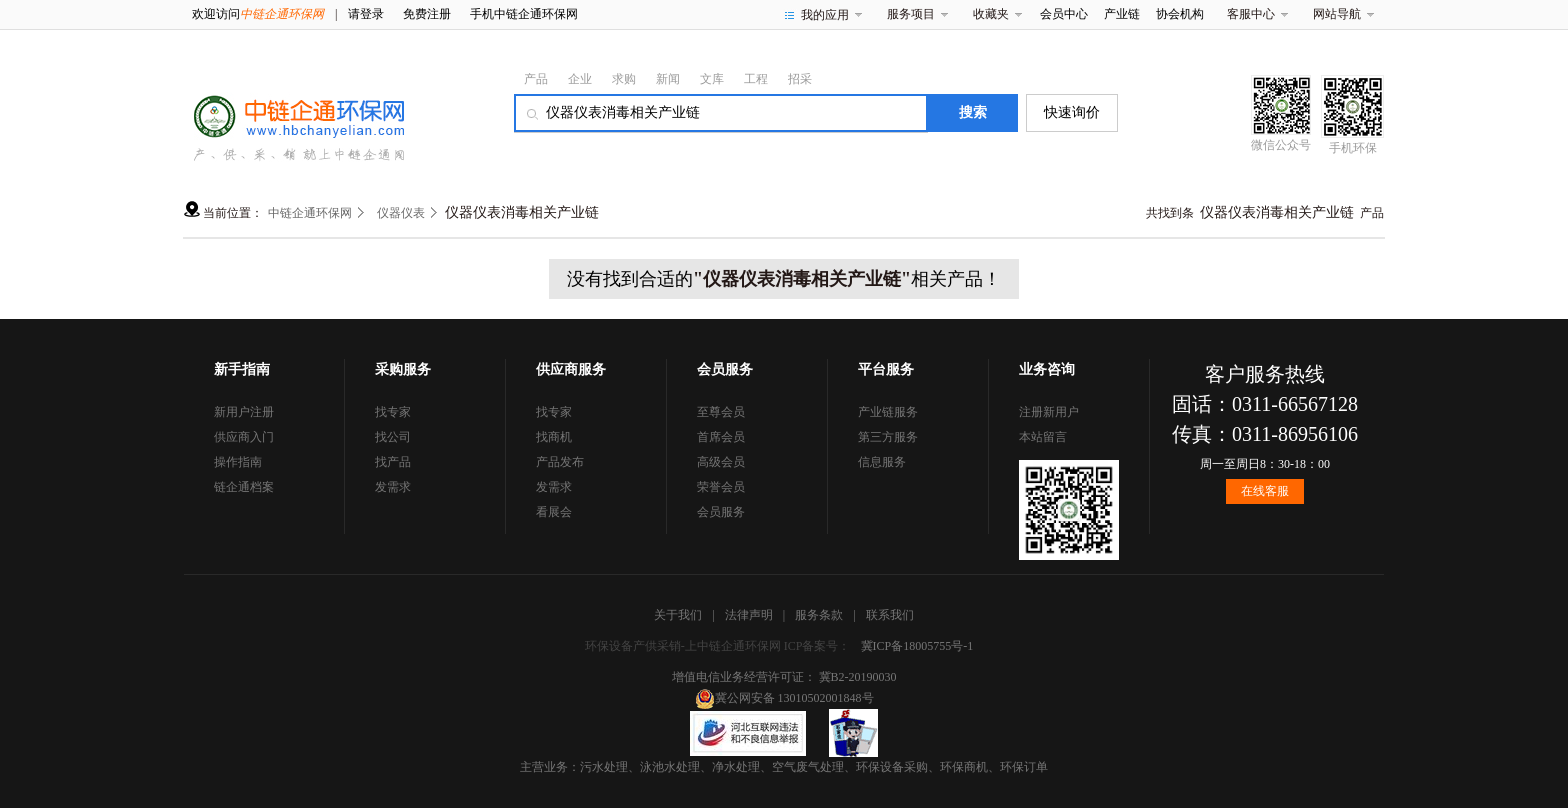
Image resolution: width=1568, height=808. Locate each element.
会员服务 (721, 512)
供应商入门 (244, 437)
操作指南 (238, 462)
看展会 (554, 512)
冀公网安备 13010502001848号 (784, 698)
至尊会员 (721, 412)
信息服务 (882, 462)
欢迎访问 (258, 14)
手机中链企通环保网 (524, 14)
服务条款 (819, 615)
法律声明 (749, 615)
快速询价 (1072, 112)
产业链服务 (888, 412)
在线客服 (1265, 491)
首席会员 (721, 437)
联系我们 (890, 615)
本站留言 (1043, 437)
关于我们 (678, 615)
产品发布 (560, 462)
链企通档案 (244, 487)
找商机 (554, 437)
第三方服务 (888, 437)
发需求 (393, 487)
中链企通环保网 (310, 213)
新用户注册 (244, 412)
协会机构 (1180, 14)
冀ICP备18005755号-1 (917, 646)
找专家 (393, 412)
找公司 (393, 437)
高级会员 (721, 462)
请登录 (366, 14)
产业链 (1122, 14)
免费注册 (427, 14)
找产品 (393, 462)
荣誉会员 (721, 487)
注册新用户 (1049, 412)
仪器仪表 (401, 213)
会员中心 (1064, 14)
